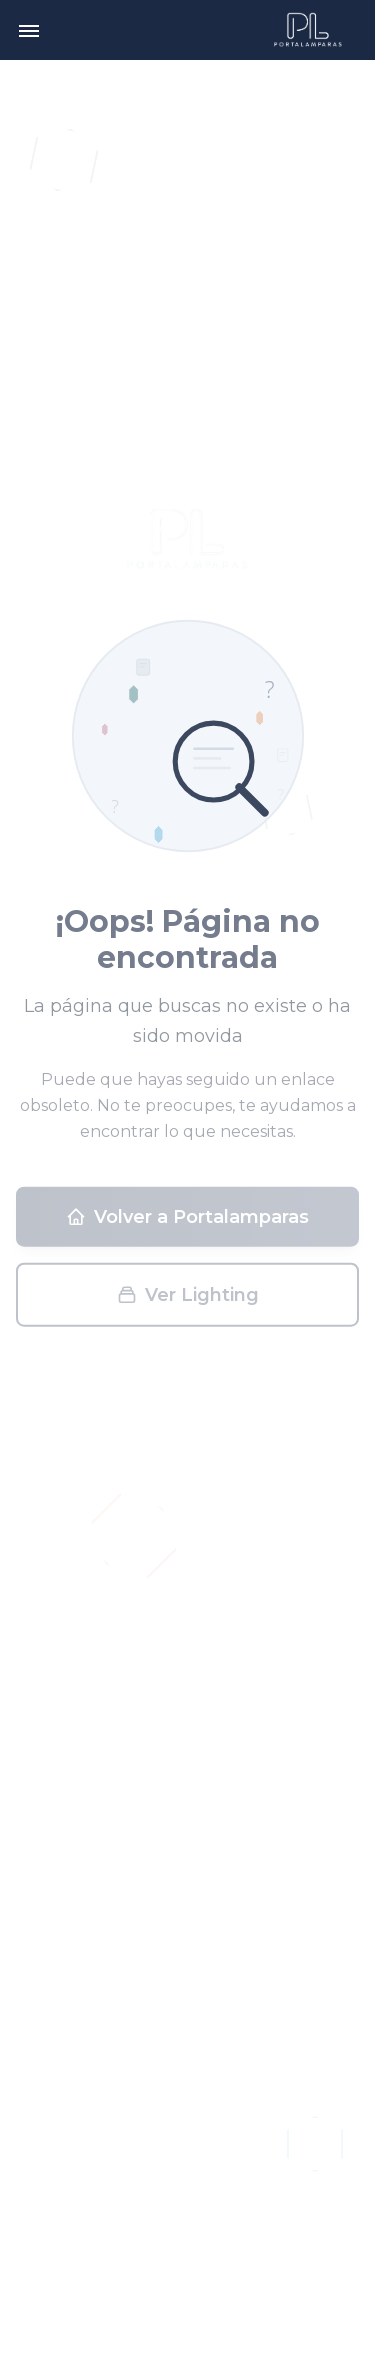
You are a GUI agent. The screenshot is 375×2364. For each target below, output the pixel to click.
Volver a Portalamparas (187, 1222)
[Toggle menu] (29, 30)
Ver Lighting (188, 1300)
